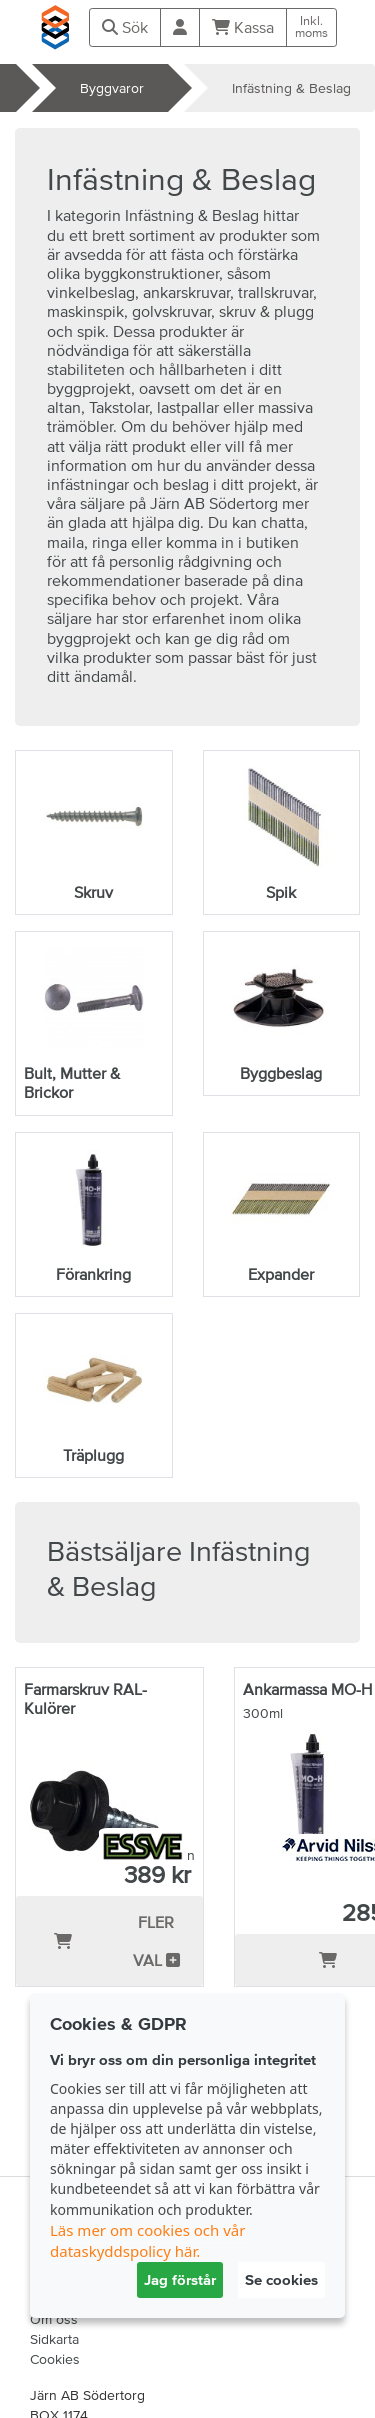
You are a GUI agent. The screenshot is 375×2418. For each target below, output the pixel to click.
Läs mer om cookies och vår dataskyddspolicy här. (147, 2240)
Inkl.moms (311, 27)
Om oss (54, 2319)
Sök (125, 27)
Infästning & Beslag (291, 88)
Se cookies (281, 2279)
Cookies (55, 2359)
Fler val (156, 1941)
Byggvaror (112, 88)
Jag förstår (180, 2279)
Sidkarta (54, 2339)
